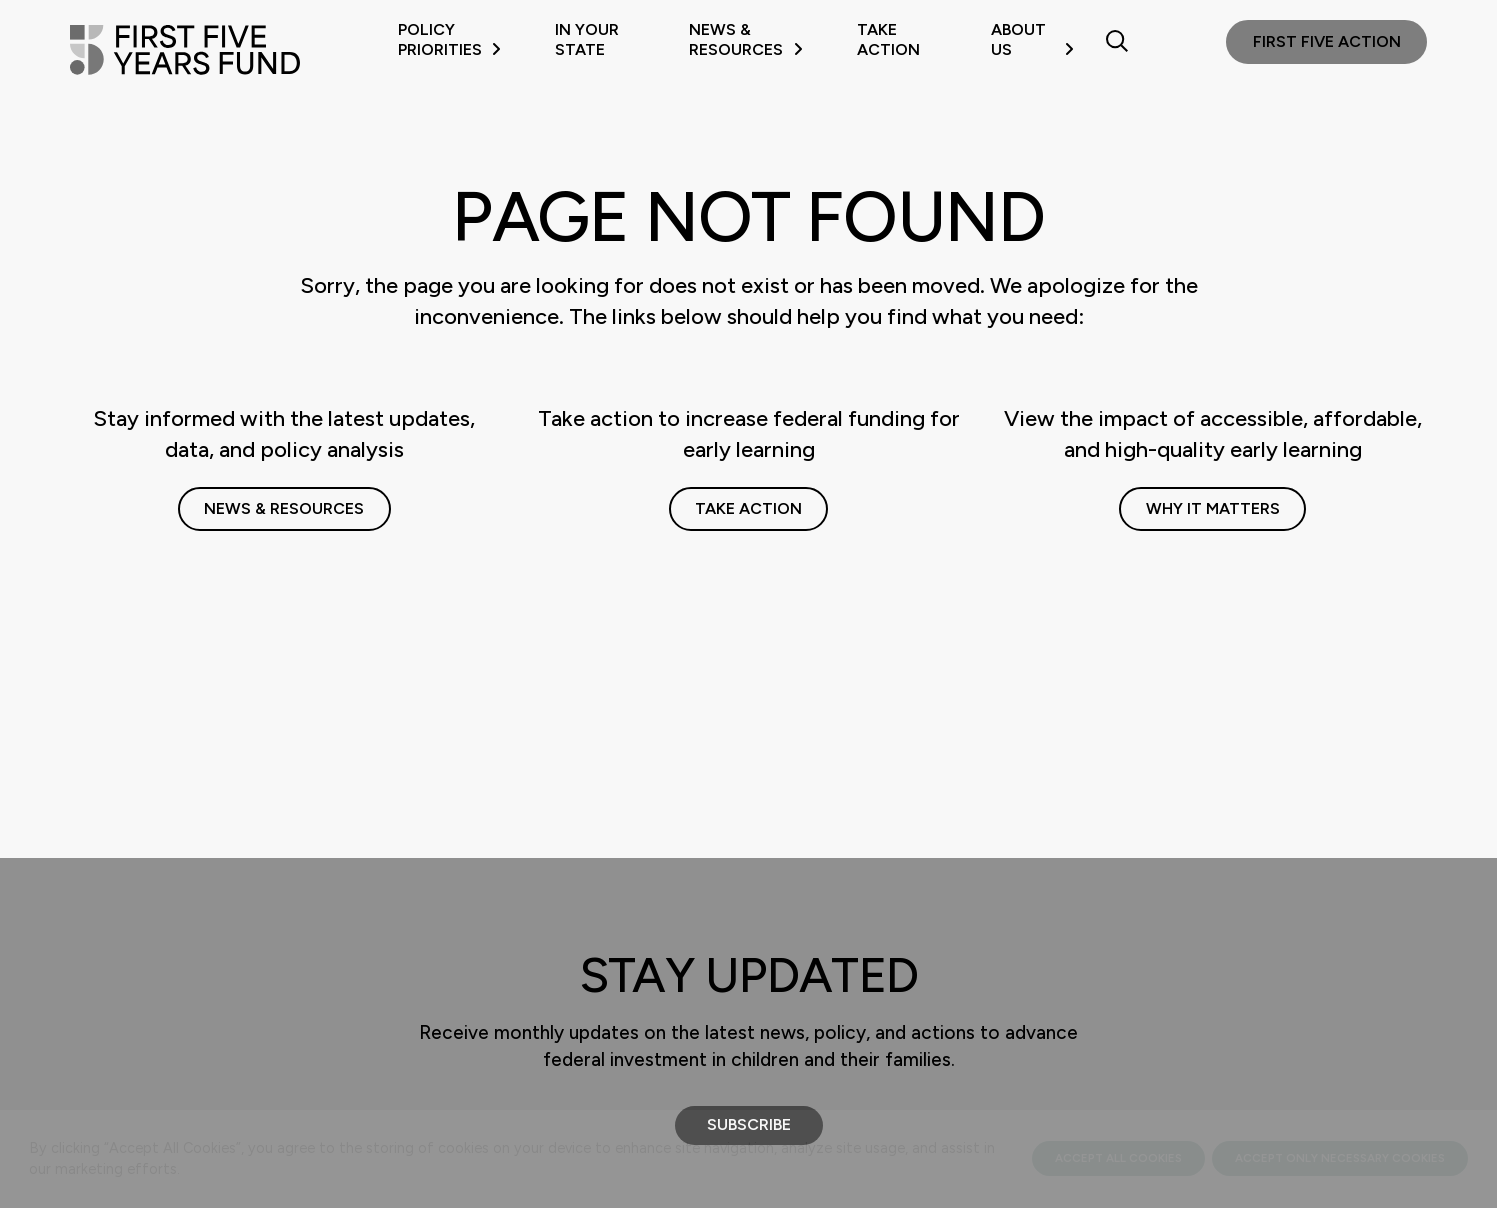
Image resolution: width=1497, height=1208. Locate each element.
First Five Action (1327, 41)
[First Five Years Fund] (185, 50)
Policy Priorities (449, 39)
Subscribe (749, 1124)
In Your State (587, 39)
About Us (1032, 39)
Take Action (888, 39)
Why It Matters (1213, 508)
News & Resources (745, 39)
